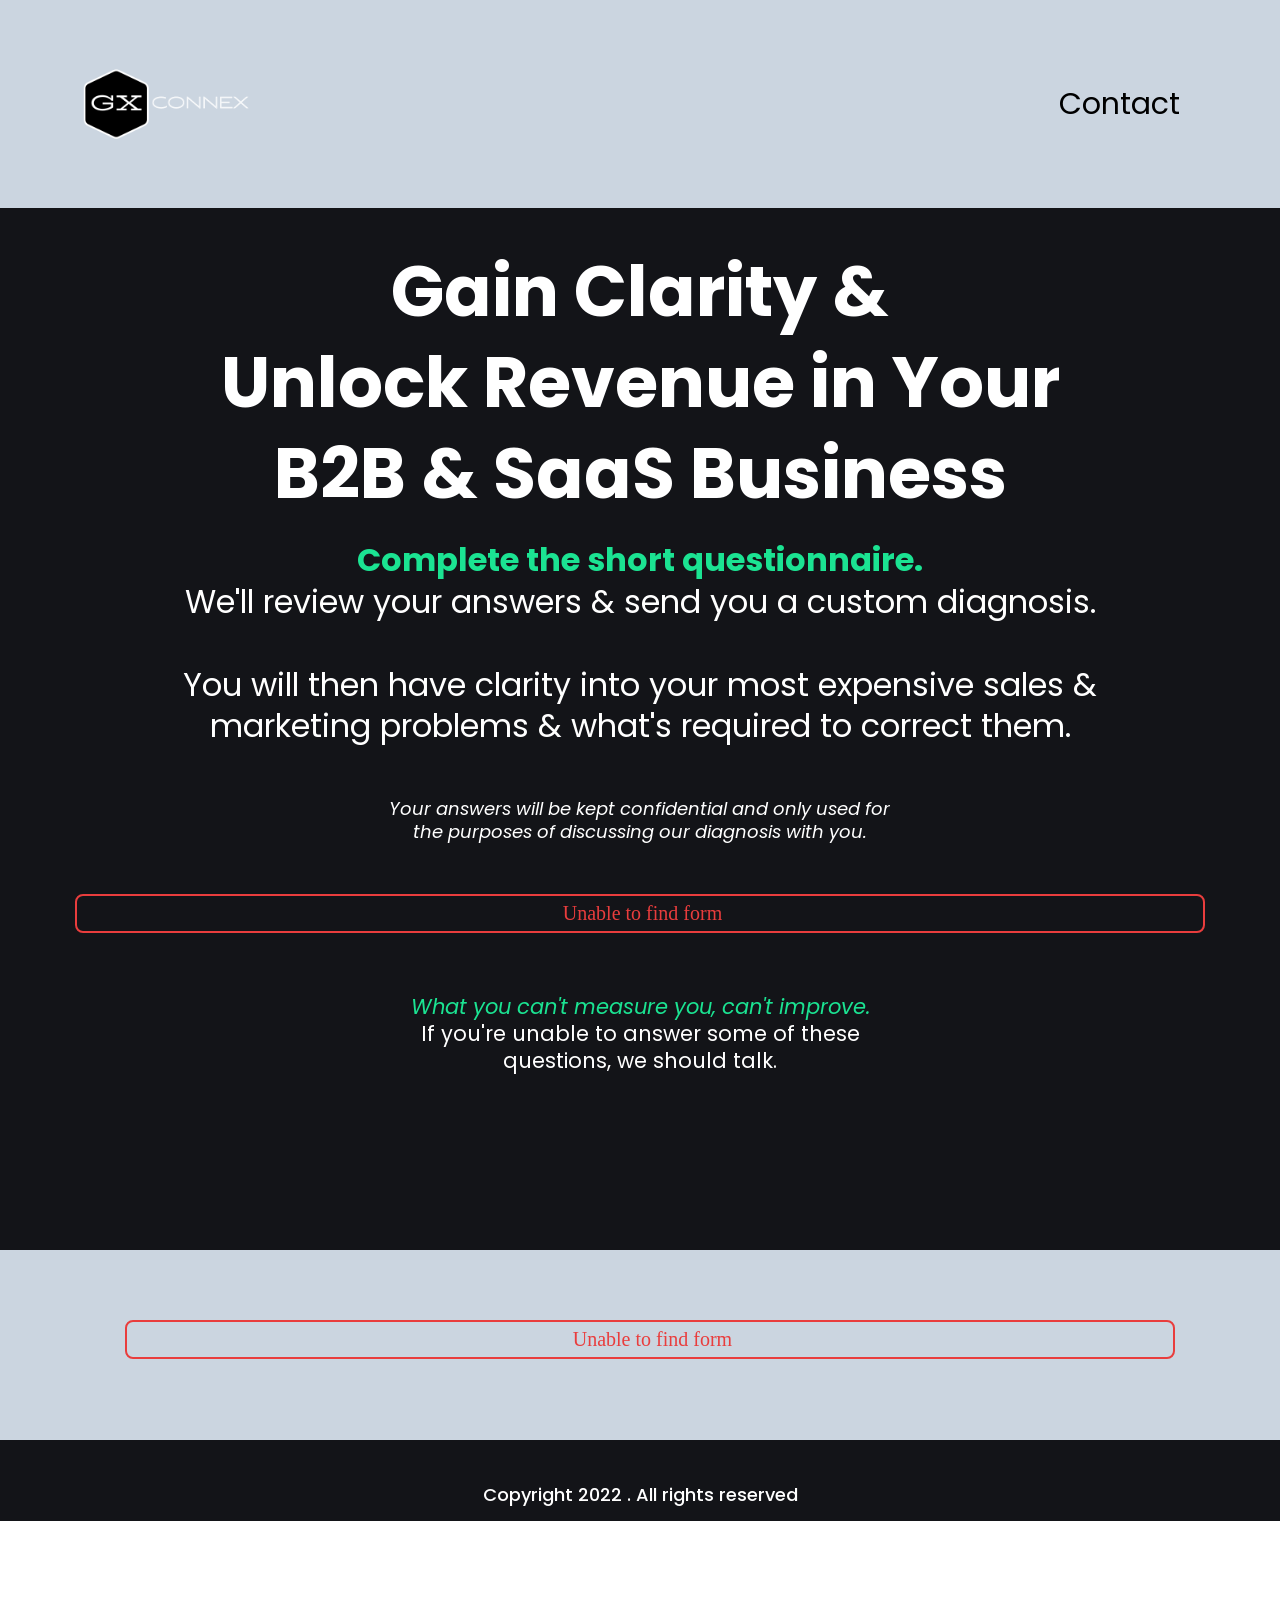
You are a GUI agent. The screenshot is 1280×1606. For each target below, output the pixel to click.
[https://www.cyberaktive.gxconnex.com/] (174, 102)
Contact (1119, 104)
